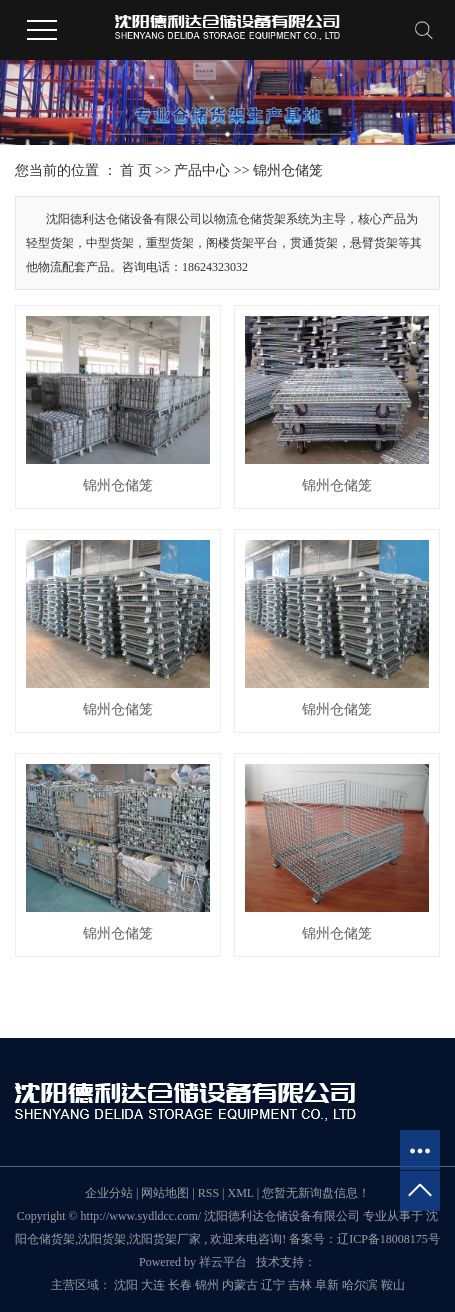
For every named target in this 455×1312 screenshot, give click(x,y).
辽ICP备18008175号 (388, 1239)
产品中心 (202, 170)
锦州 (207, 1285)
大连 (153, 1285)
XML (240, 1193)
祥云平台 (223, 1262)
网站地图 (166, 1193)
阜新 (327, 1285)
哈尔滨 (360, 1285)
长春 (180, 1285)
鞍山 (393, 1285)
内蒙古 (240, 1285)
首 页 (136, 170)
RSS (208, 1193)
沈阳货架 (102, 1239)
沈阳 (126, 1285)
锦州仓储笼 (288, 170)
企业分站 (109, 1193)
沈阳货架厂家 (165, 1239)
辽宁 (273, 1285)
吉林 (300, 1285)
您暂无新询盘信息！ (316, 1193)
